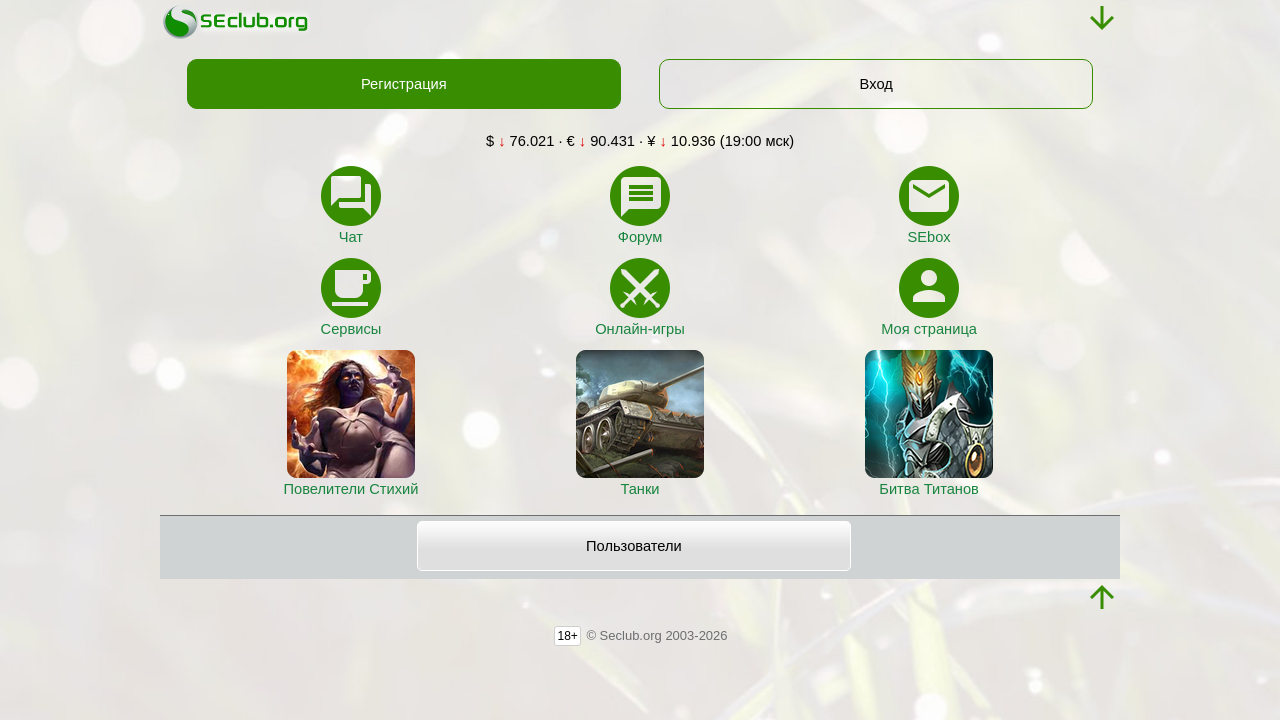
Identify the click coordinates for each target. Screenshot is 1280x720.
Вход (876, 84)
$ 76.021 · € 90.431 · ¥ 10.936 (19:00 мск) (640, 141)
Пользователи (634, 546)
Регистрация (404, 84)
